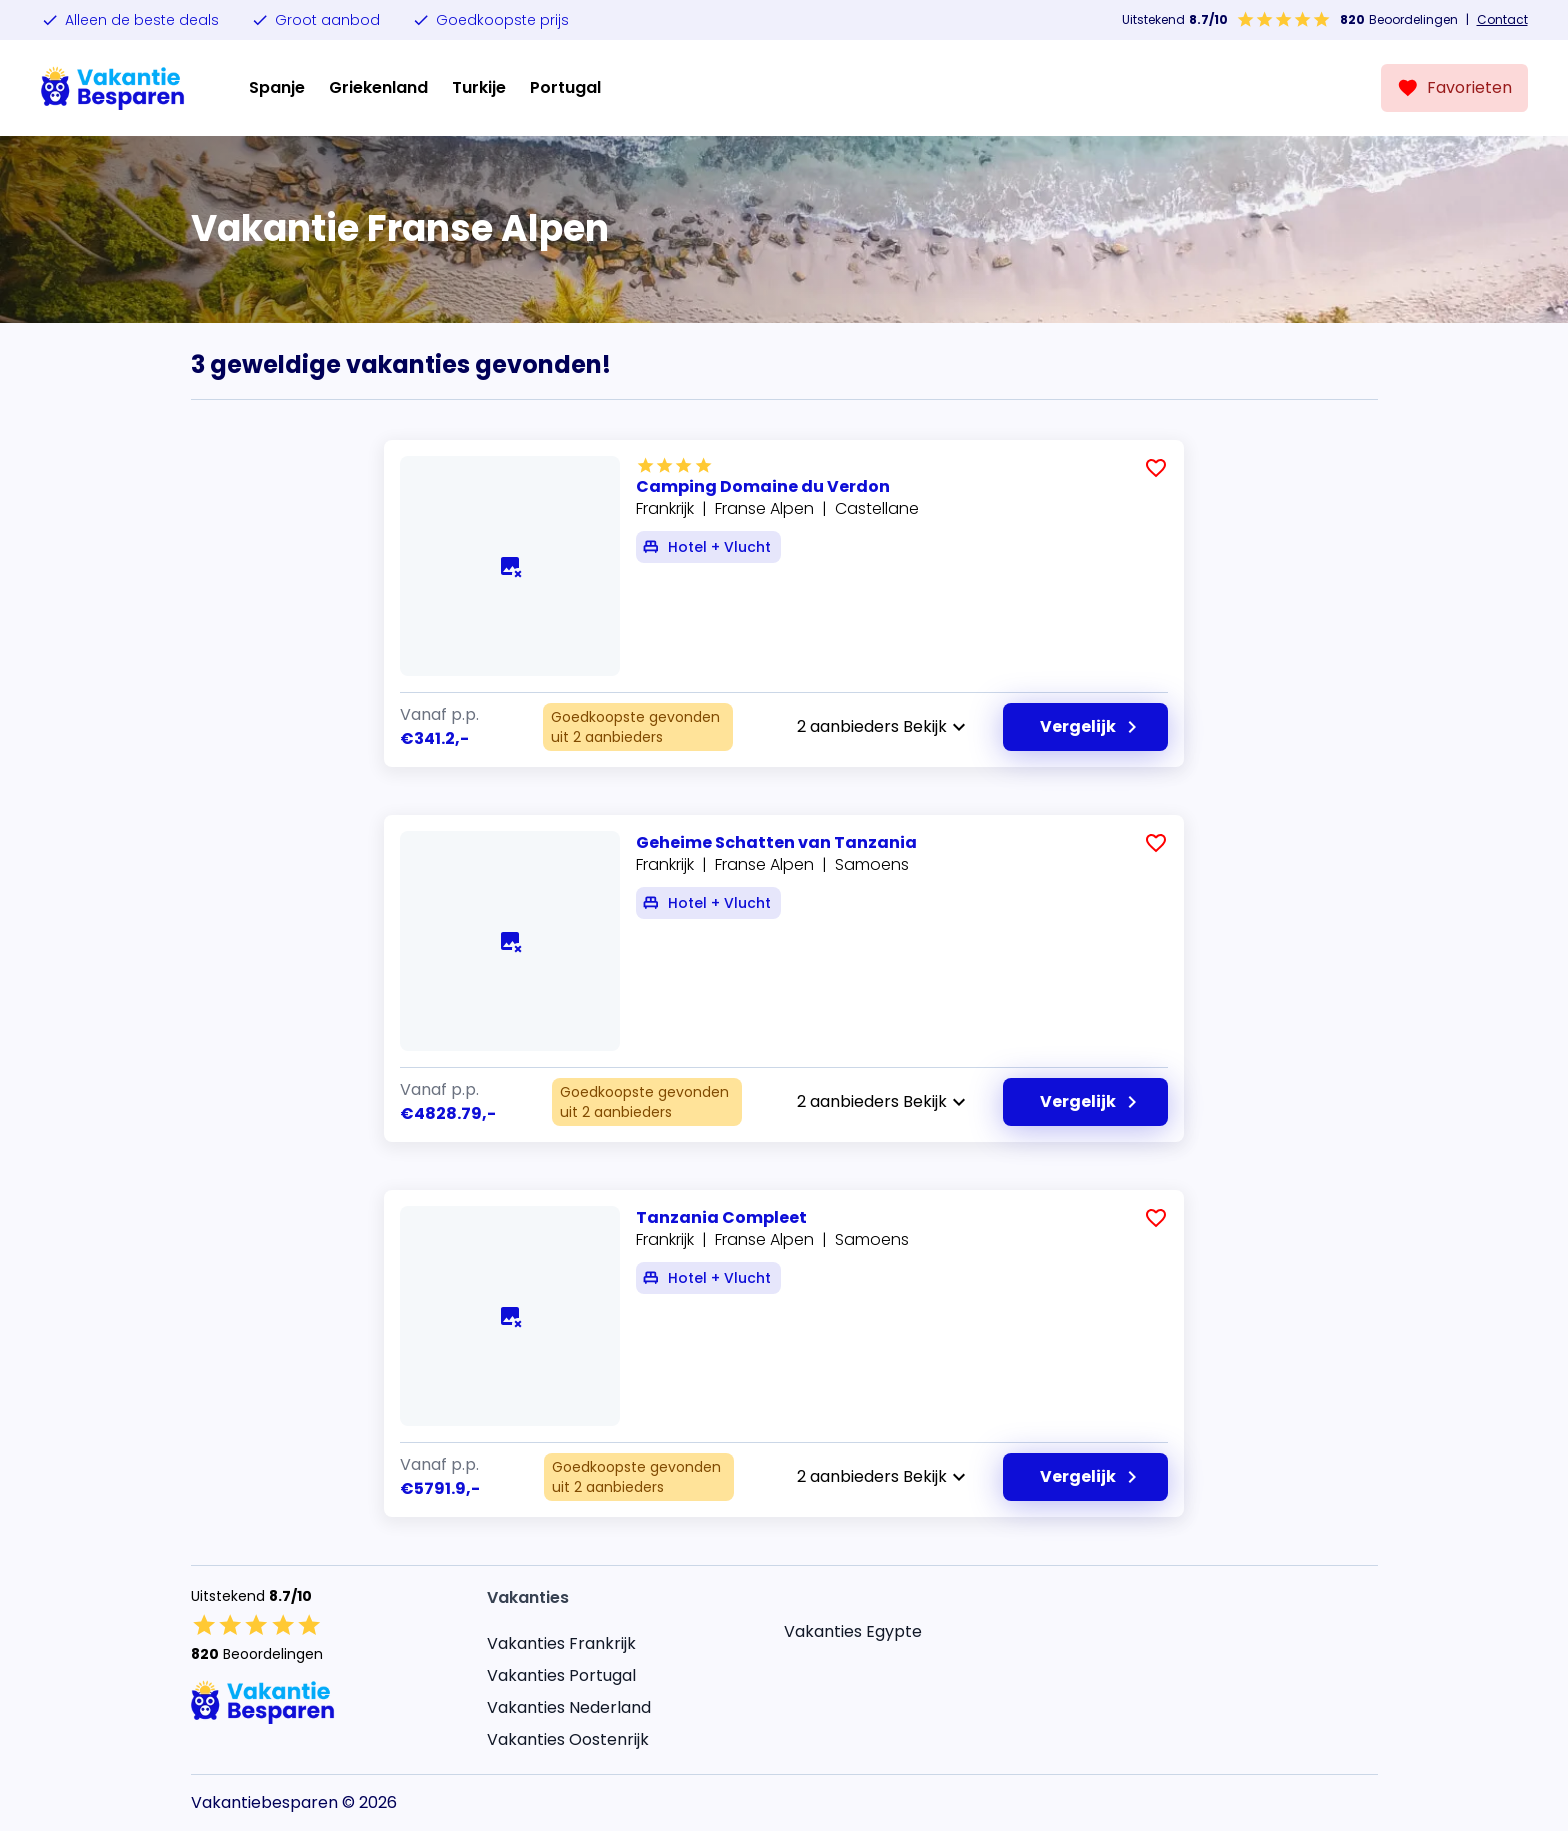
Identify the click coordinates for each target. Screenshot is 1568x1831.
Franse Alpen (764, 508)
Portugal (565, 87)
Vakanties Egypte (853, 1631)
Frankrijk (665, 508)
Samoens (872, 864)
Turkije (479, 87)
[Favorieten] (1454, 88)
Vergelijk (1092, 727)
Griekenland (378, 87)
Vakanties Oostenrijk (568, 1739)
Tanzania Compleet (721, 1217)
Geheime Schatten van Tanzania (776, 842)
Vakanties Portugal (561, 1675)
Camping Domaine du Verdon (763, 486)
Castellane (877, 508)
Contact (1502, 20)
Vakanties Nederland (569, 1707)
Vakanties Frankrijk (561, 1643)
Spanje (277, 87)
